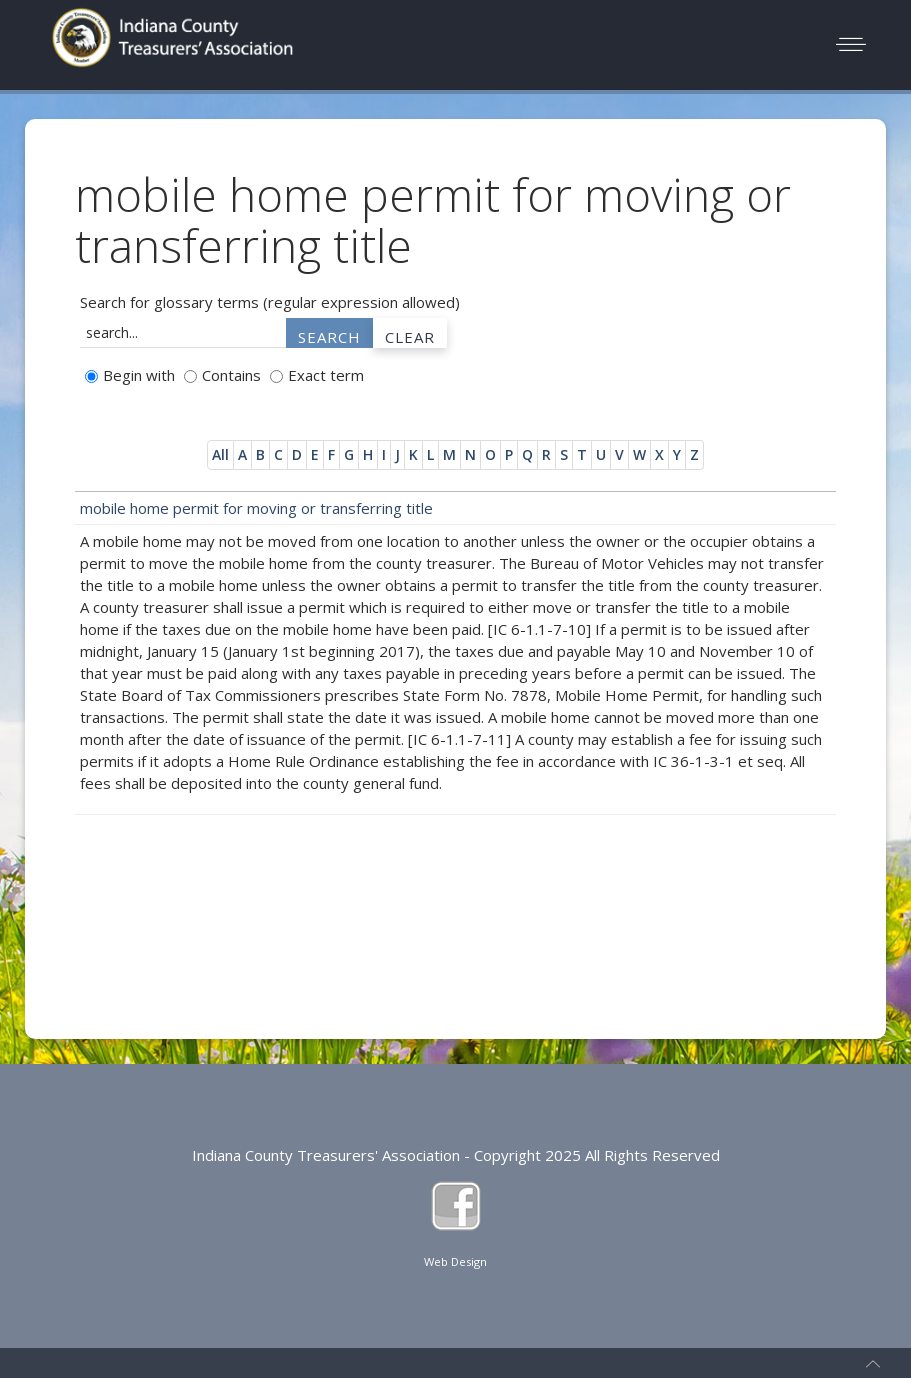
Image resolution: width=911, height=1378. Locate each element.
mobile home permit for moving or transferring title (256, 508)
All (220, 454)
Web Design (455, 1261)
